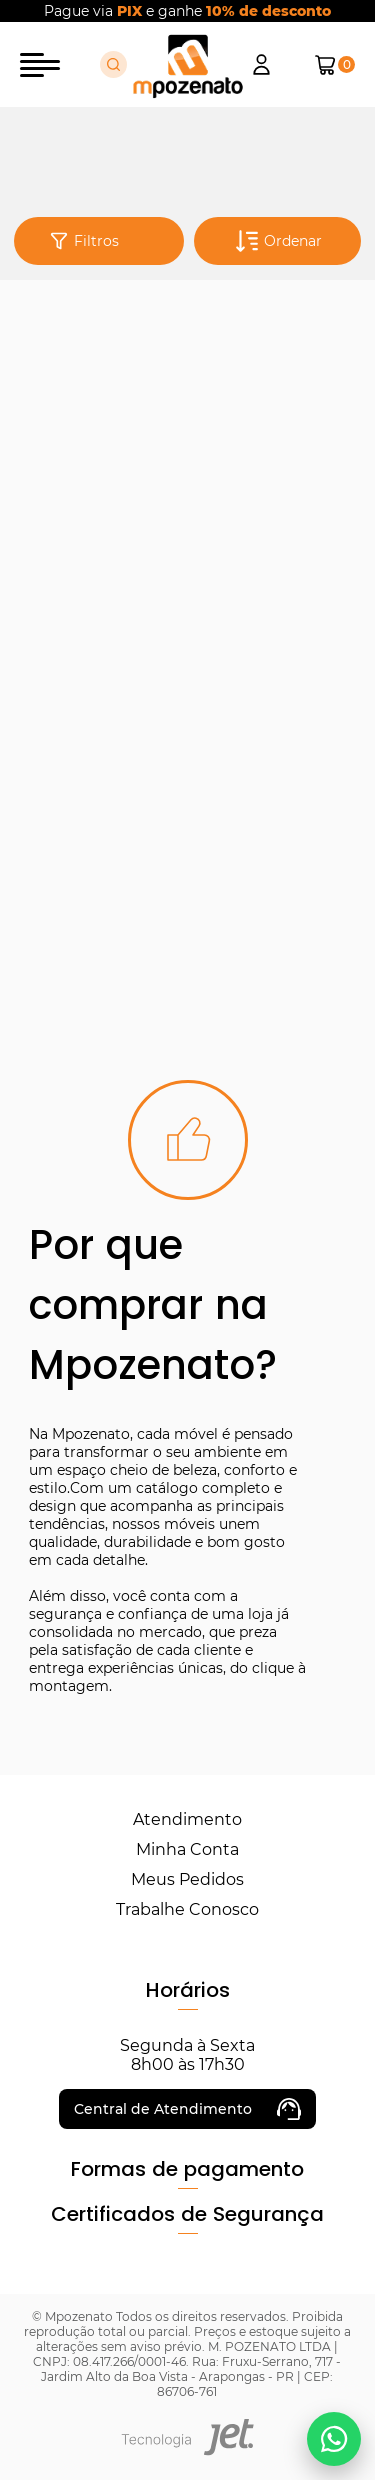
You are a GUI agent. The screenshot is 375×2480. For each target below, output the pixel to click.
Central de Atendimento (187, 2109)
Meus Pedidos (187, 1879)
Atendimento (187, 1819)
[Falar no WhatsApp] (334, 2439)
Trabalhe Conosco (187, 1909)
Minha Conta (187, 1849)
